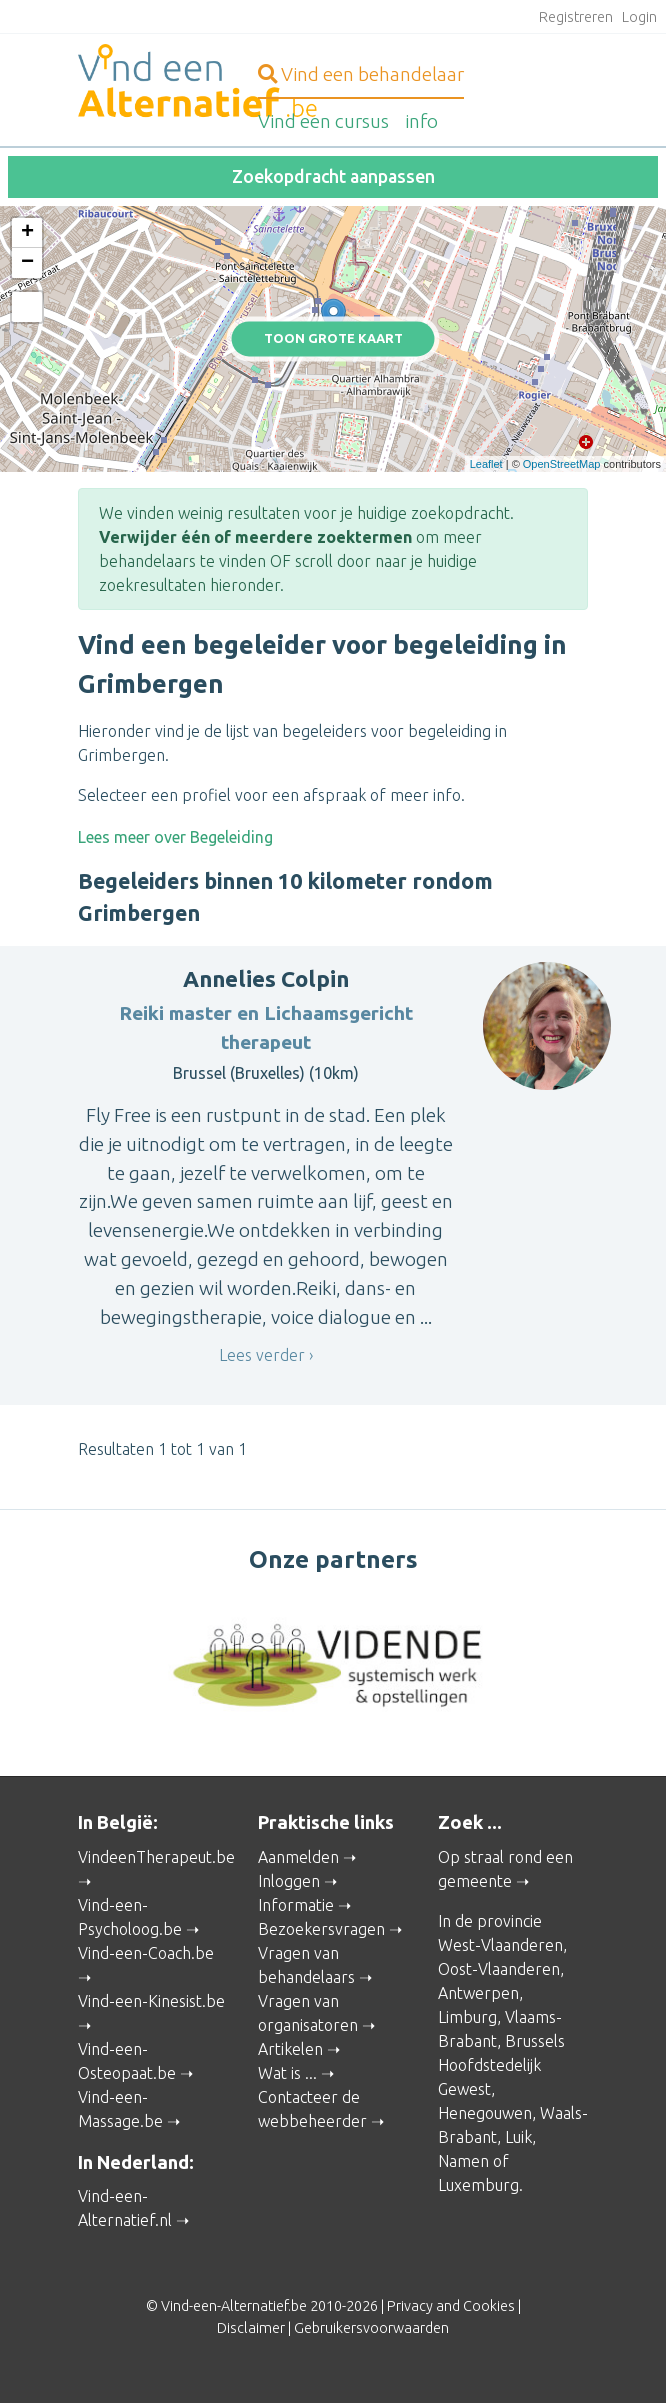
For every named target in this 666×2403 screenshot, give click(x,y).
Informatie (296, 1905)
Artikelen (290, 2049)
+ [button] (27, 233)
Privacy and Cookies (451, 2306)
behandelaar (361, 74)
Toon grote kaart (333, 339)
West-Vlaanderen (500, 1945)
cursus (323, 121)
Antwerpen (478, 1993)
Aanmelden (298, 1857)
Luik (518, 2137)
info (421, 121)
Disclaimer (251, 2328)
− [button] (27, 263)
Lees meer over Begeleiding (175, 837)
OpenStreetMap (562, 464)
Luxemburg (478, 2185)
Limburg (467, 2017)
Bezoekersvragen (321, 1929)
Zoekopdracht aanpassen (333, 176)
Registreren (576, 17)
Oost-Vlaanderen (499, 1969)
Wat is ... (287, 2073)
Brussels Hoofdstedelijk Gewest (501, 2065)
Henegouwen (485, 2113)
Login (639, 17)
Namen (463, 2161)
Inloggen (289, 1881)
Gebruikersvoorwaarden (371, 2328)
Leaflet (486, 464)
